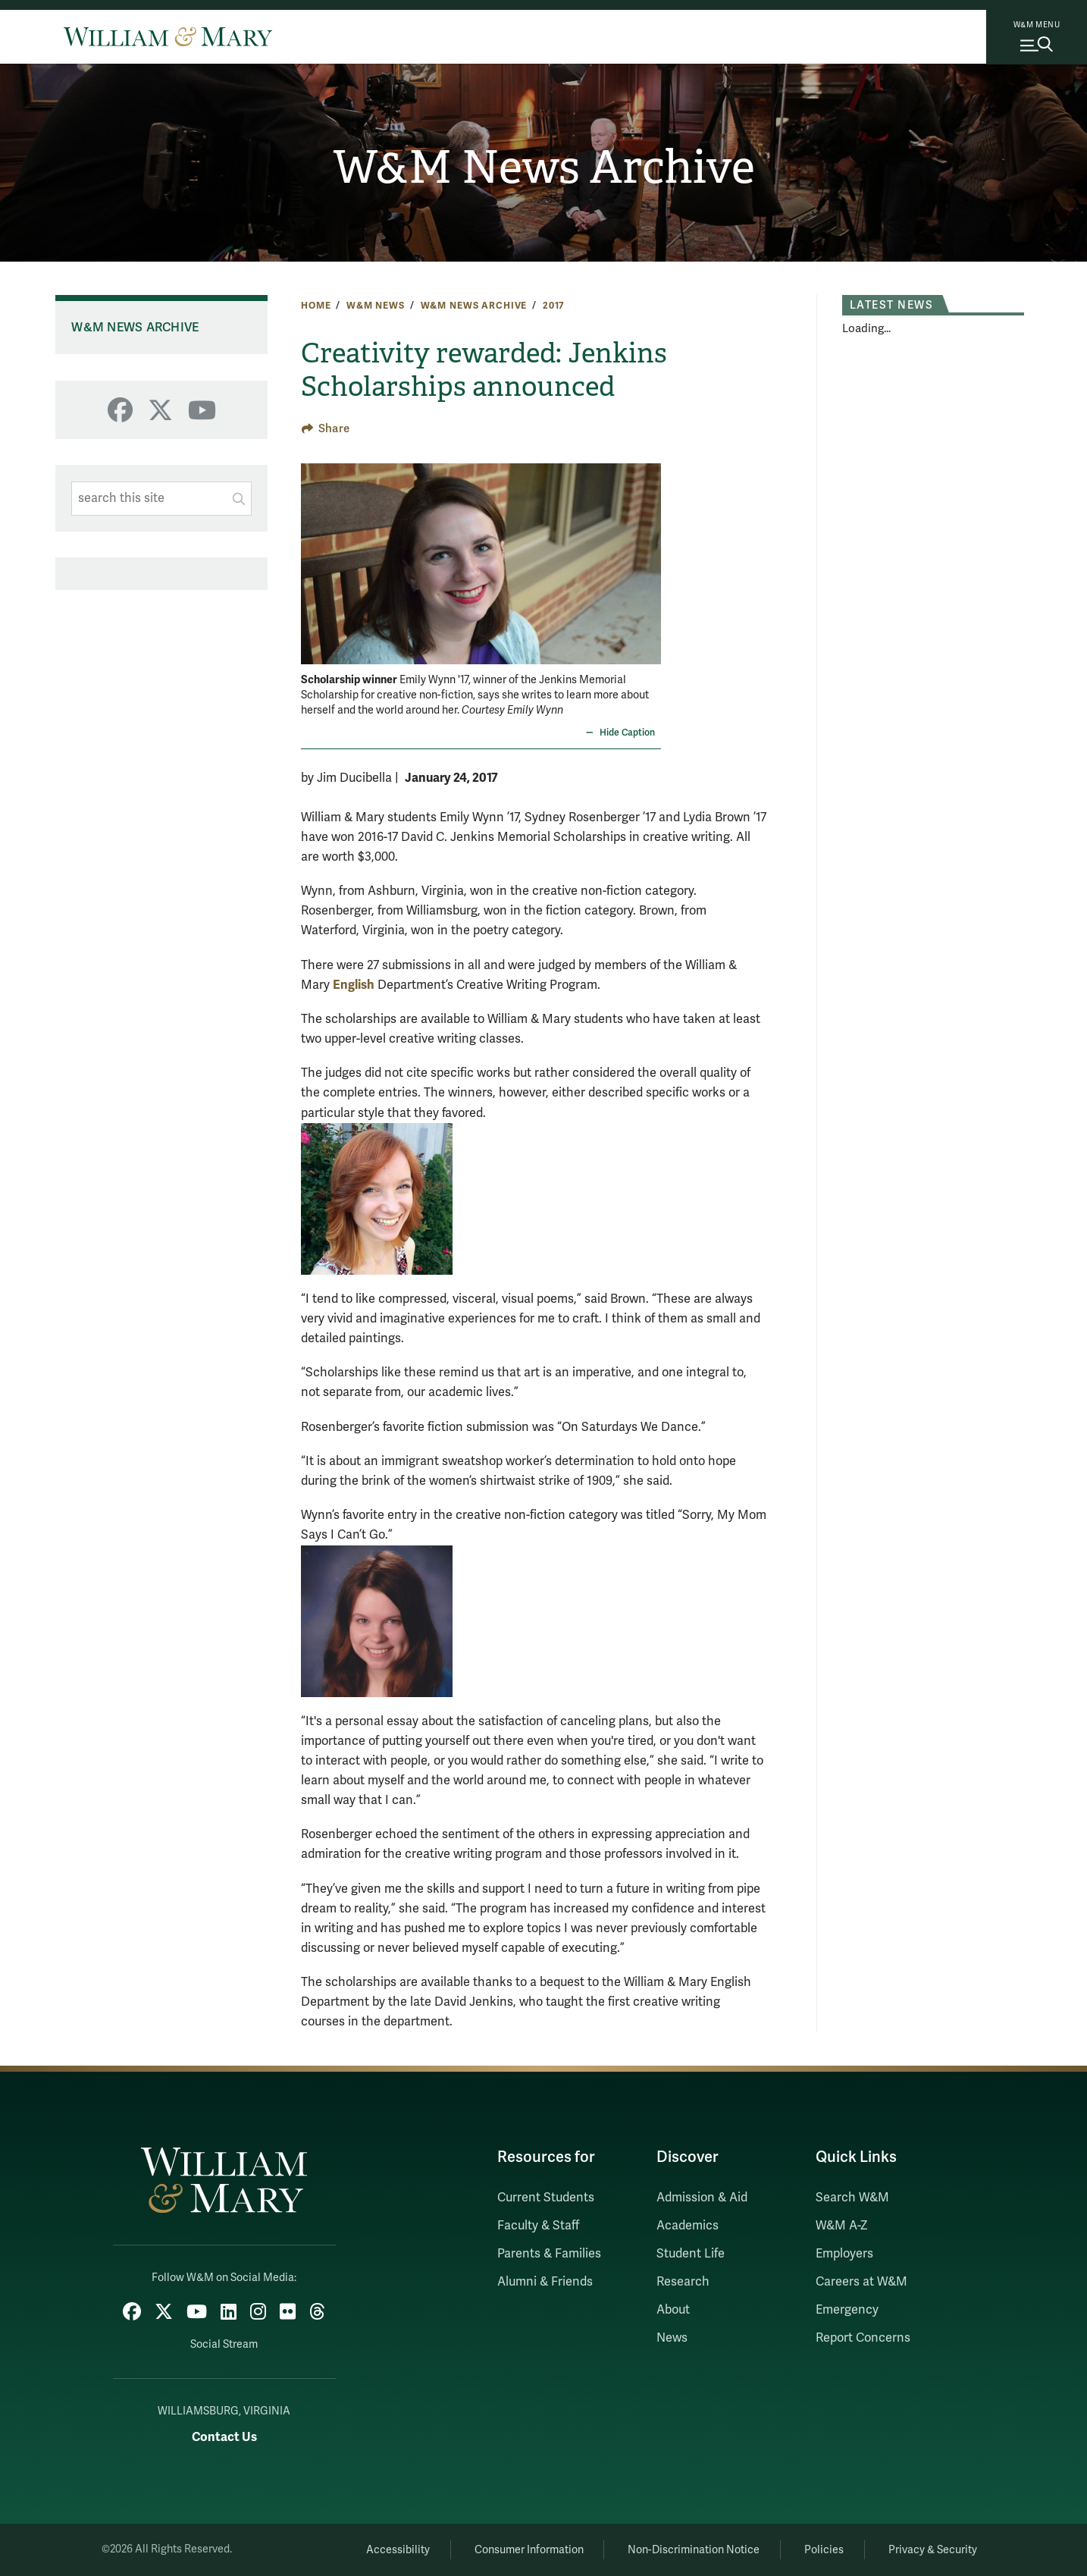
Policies (824, 2549)
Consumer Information (529, 2549)
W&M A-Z (842, 2225)
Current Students (545, 2197)
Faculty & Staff (538, 2225)
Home (315, 306)
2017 (554, 306)
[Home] (168, 36)
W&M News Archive (544, 167)
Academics (687, 2225)
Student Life (690, 2253)
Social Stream (224, 2344)
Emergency (847, 2309)
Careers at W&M (861, 2281)
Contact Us (224, 2437)
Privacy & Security (932, 2549)
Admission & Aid (701, 2197)
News (672, 2337)
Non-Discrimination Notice (694, 2549)
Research (683, 2281)
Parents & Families (549, 2253)
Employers (844, 2253)
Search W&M (852, 2197)
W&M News (375, 306)
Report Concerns (863, 2337)
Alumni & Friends (545, 2281)
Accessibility (398, 2549)
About (673, 2309)
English (353, 985)
